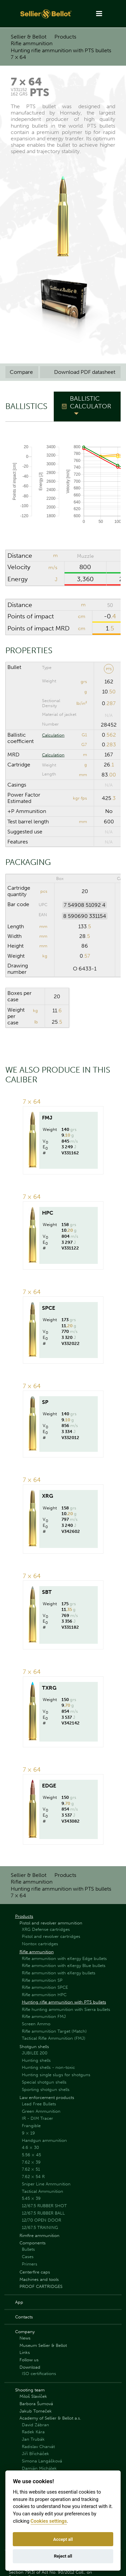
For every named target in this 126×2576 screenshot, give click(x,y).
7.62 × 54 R (33, 2176)
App (19, 2302)
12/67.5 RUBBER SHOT (44, 2205)
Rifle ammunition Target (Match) (54, 2031)
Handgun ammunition (44, 2140)
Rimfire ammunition (39, 2235)
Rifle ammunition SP (42, 1980)
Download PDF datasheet (80, 372)
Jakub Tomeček (35, 2411)
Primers (29, 2263)
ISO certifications (39, 2373)
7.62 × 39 (31, 2162)
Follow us (29, 2359)
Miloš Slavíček (33, 2396)
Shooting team (30, 2389)
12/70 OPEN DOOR (41, 2220)
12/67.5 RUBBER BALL (43, 2213)
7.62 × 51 (31, 2169)
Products (65, 36)
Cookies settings (49, 2521)
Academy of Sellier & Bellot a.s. (50, 2418)
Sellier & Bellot (28, 36)
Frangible (31, 2125)
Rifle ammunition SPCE (45, 1987)
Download (29, 2367)
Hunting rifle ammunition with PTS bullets (61, 50)
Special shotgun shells (44, 2082)
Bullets (28, 2249)
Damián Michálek (39, 2468)
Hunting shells (36, 2060)
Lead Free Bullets (39, 2103)
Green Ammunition (41, 2111)
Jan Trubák (33, 2439)
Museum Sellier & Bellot (43, 2345)
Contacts (24, 2316)
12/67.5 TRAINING (40, 2227)
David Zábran (35, 2424)
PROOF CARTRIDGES (40, 2286)
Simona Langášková (42, 2460)
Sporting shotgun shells (46, 2089)
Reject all (63, 2556)
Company (25, 2331)
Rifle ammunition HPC (44, 1994)
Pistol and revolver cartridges (51, 1936)
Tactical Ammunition (42, 2191)
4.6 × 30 (30, 2147)
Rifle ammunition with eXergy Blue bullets (64, 1965)
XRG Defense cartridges (46, 1929)
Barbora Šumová (36, 2403)
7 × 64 (18, 57)
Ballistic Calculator (90, 402)
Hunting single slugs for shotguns (56, 2074)
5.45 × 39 (31, 2198)
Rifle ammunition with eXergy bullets (58, 1972)
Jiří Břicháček (35, 2453)
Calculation (53, 735)
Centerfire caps (34, 2272)
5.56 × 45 (31, 2154)
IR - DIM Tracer (37, 2118)
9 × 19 (28, 2133)
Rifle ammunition (31, 43)
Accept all (63, 2539)
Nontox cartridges (40, 1943)
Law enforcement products (46, 2097)
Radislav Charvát (38, 2446)
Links (24, 2352)
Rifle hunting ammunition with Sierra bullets (66, 2009)
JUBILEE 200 (34, 2052)
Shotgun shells (34, 2046)
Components (32, 2242)
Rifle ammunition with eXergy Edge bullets (64, 1958)
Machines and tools (39, 2279)
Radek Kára (33, 2431)
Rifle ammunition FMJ (44, 2016)
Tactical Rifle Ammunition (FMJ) (53, 2038)
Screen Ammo (36, 2023)
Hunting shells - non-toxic (48, 2067)
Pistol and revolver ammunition (50, 1922)
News (25, 2338)
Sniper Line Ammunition (46, 2183)
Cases (28, 2256)
